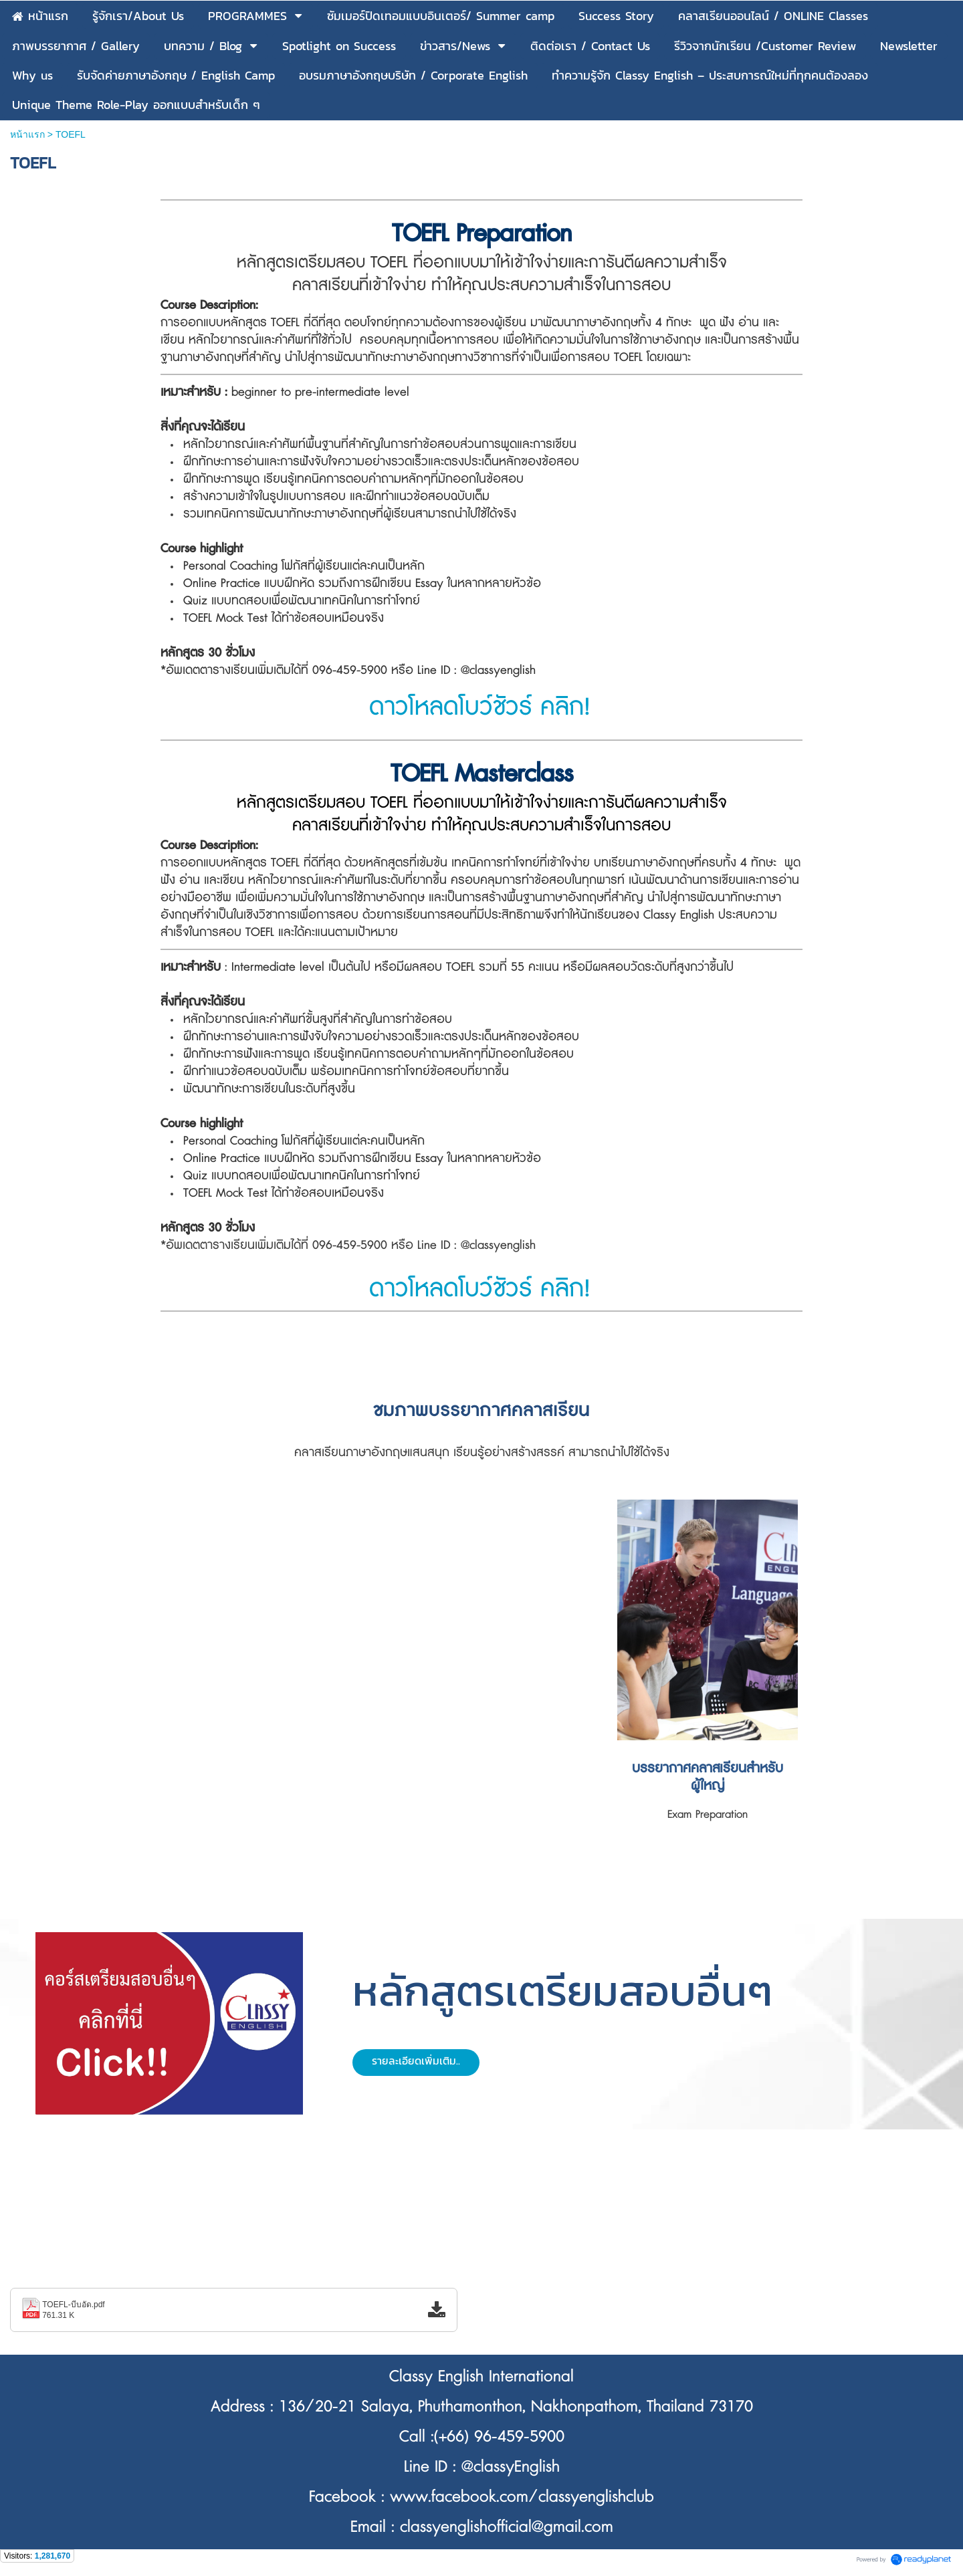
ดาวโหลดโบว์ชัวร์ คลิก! (480, 707)
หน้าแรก (27, 134)
